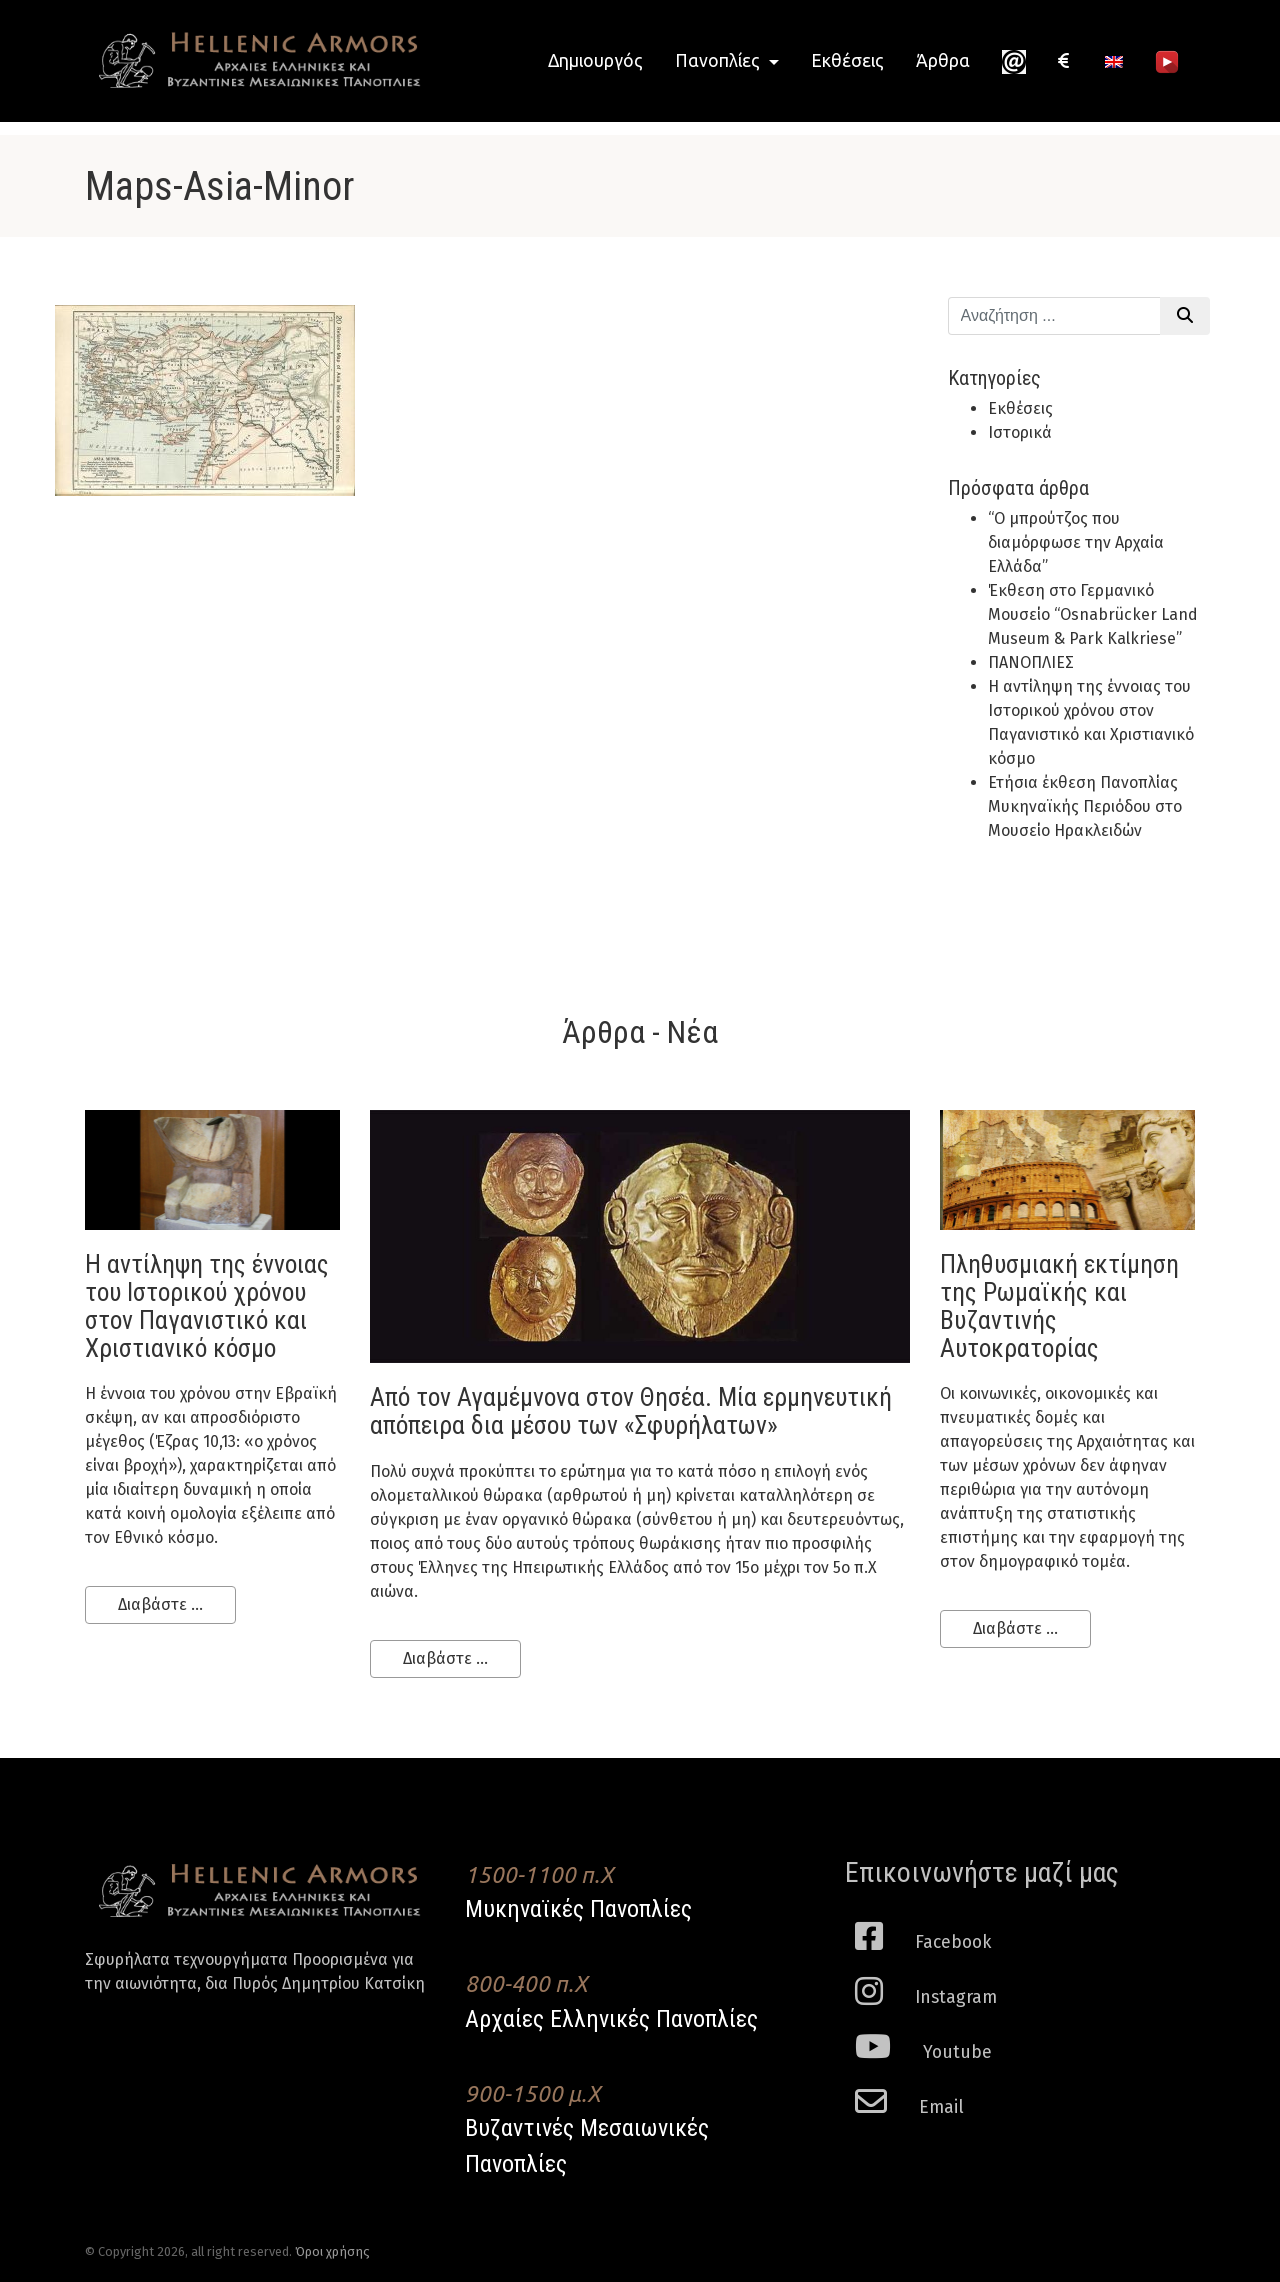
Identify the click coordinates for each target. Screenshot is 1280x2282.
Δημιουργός (595, 60)
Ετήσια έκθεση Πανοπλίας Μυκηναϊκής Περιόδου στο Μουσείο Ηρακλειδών (1085, 806)
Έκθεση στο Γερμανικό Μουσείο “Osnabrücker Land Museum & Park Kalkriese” (1093, 614)
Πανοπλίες (719, 60)
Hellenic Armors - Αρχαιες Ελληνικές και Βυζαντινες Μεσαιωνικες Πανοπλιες (260, 60)
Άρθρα (943, 60)
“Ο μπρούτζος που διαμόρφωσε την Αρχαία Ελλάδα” (1076, 542)
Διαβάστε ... (160, 1604)
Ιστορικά (1020, 432)
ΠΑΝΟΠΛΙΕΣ (1031, 662)
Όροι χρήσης (332, 2251)
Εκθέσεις (847, 60)
